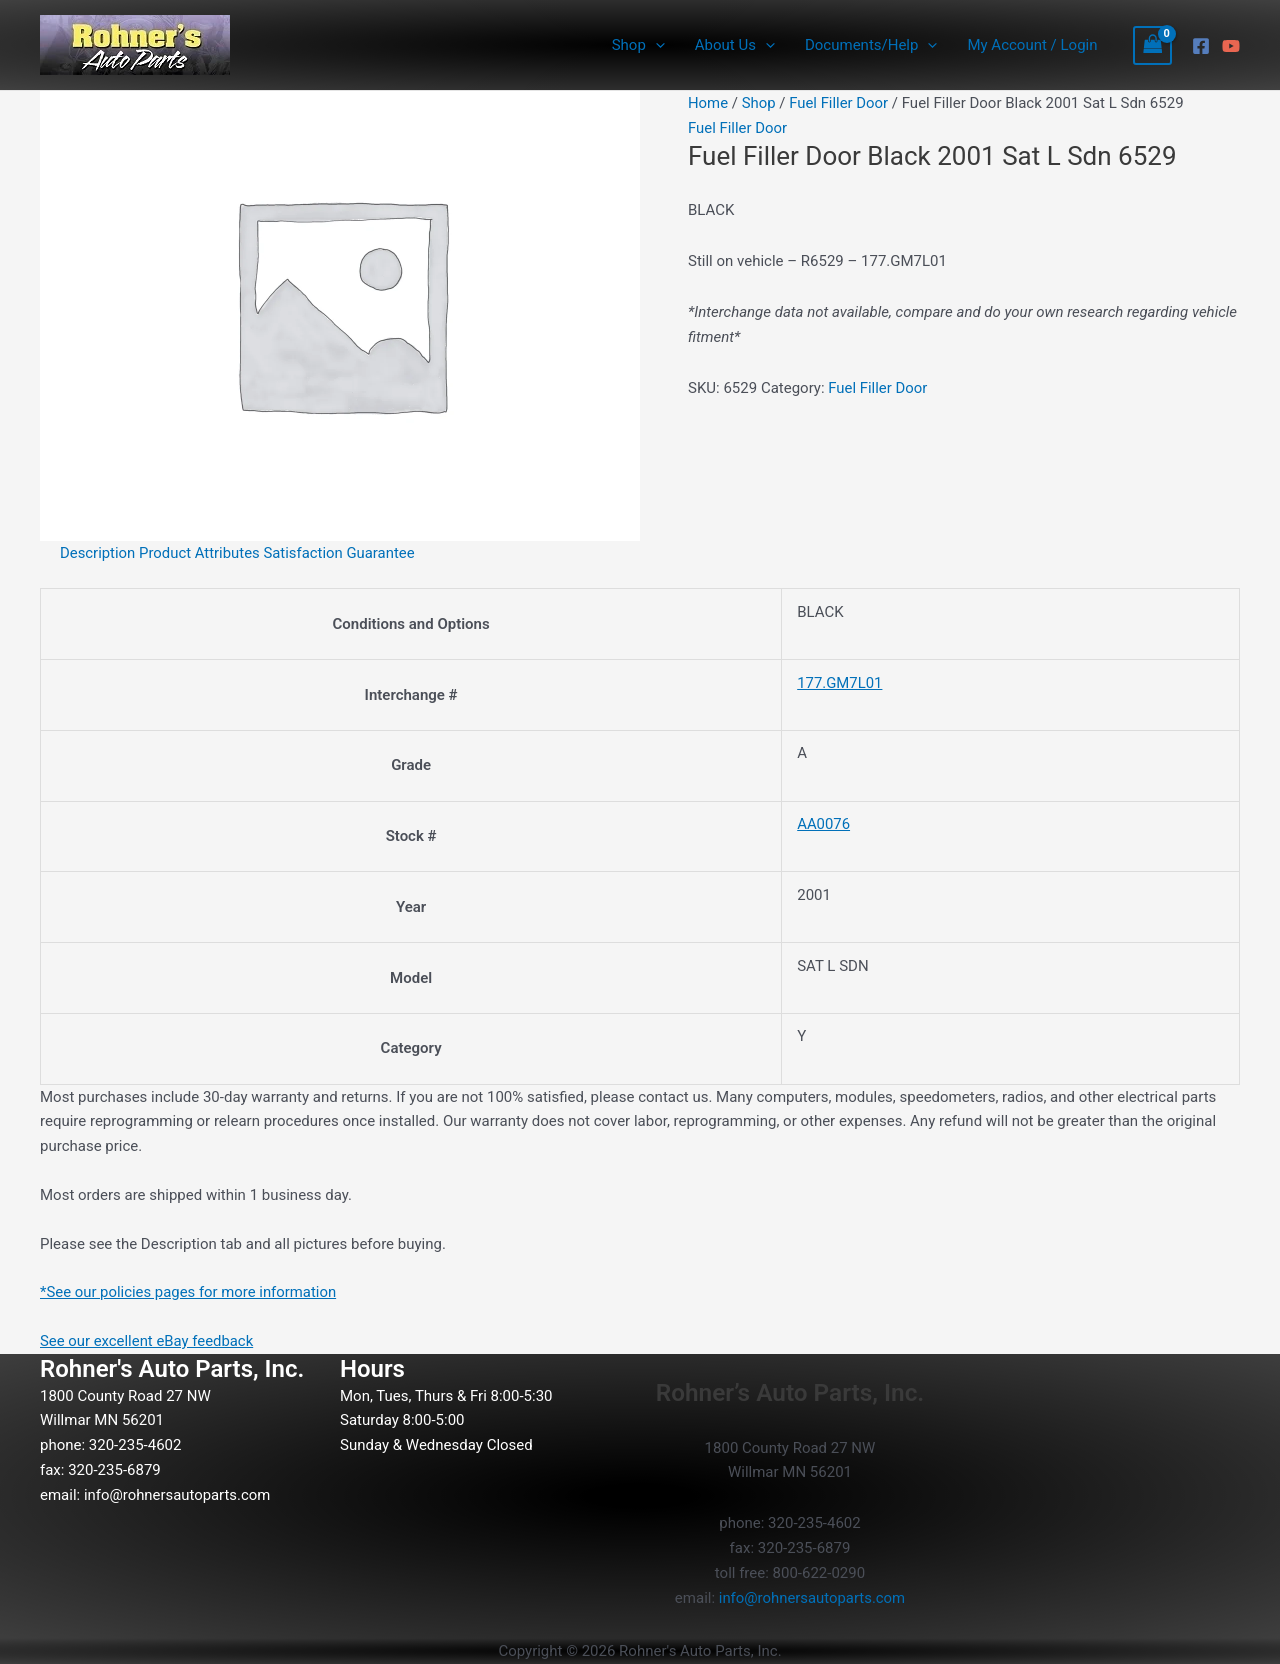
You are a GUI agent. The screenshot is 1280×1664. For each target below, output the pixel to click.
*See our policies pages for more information (189, 1292)
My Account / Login (1032, 45)
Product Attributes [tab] (201, 553)
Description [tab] (98, 553)
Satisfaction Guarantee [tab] (341, 553)
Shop (638, 45)
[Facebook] (1201, 46)
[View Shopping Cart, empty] (1153, 45)
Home (708, 103)
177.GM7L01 (838, 683)
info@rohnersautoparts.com (178, 1495)
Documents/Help (871, 45)
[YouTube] (1231, 46)
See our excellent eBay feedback (147, 1341)
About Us (735, 45)
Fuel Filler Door (840, 103)
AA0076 (821, 824)
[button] (655, 45)
